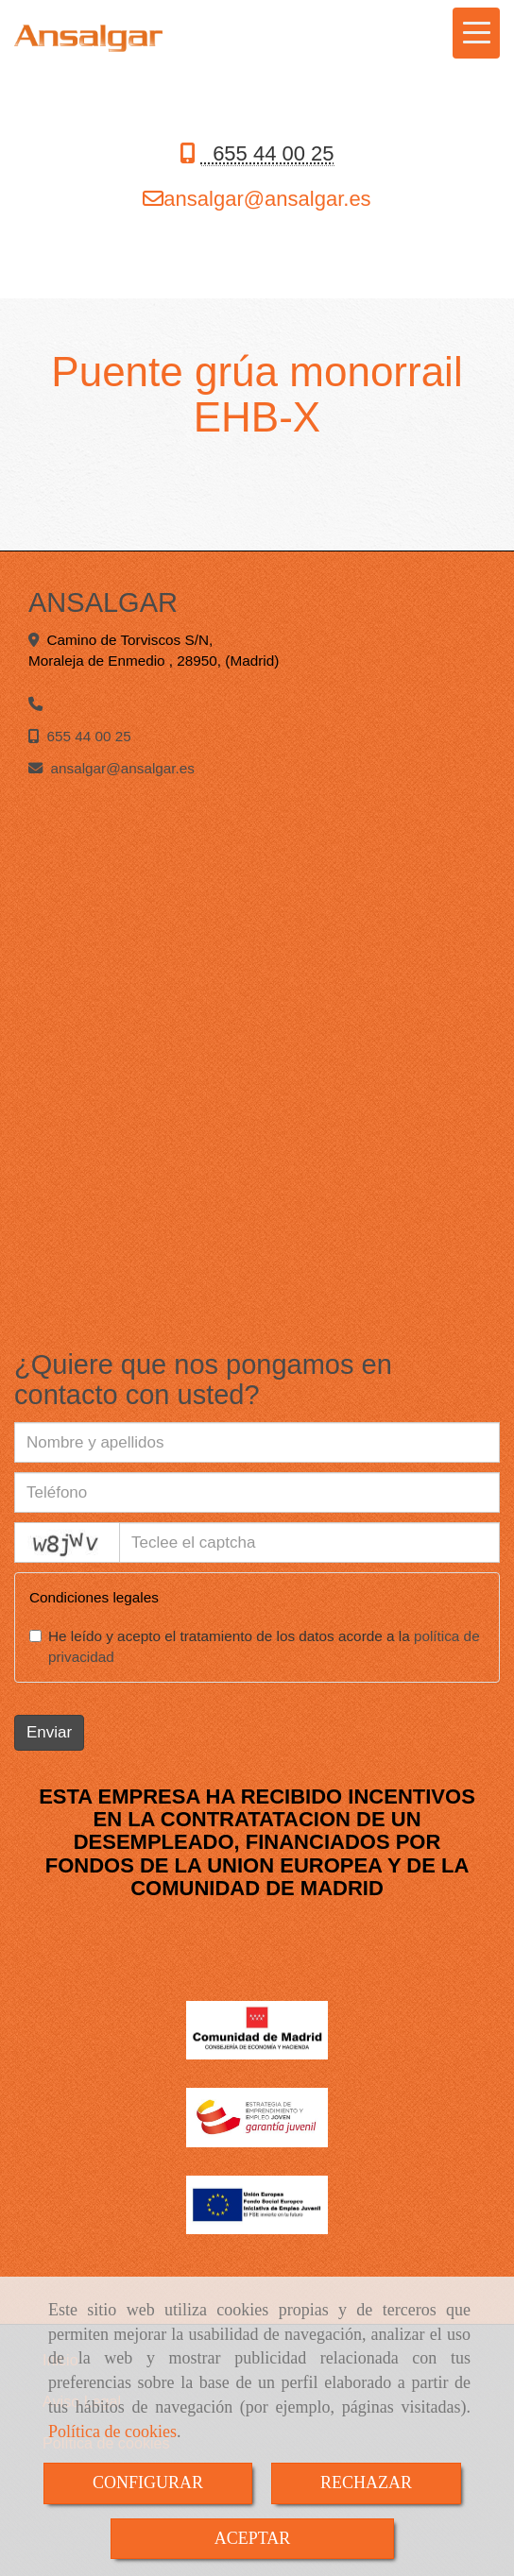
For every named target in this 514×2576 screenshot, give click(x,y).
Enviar (49, 1732)
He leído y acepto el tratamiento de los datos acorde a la (254, 1646)
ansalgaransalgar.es (266, 199)
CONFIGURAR (148, 2482)
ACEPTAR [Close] (252, 2538)
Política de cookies (112, 2431)
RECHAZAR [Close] (366, 2482)
